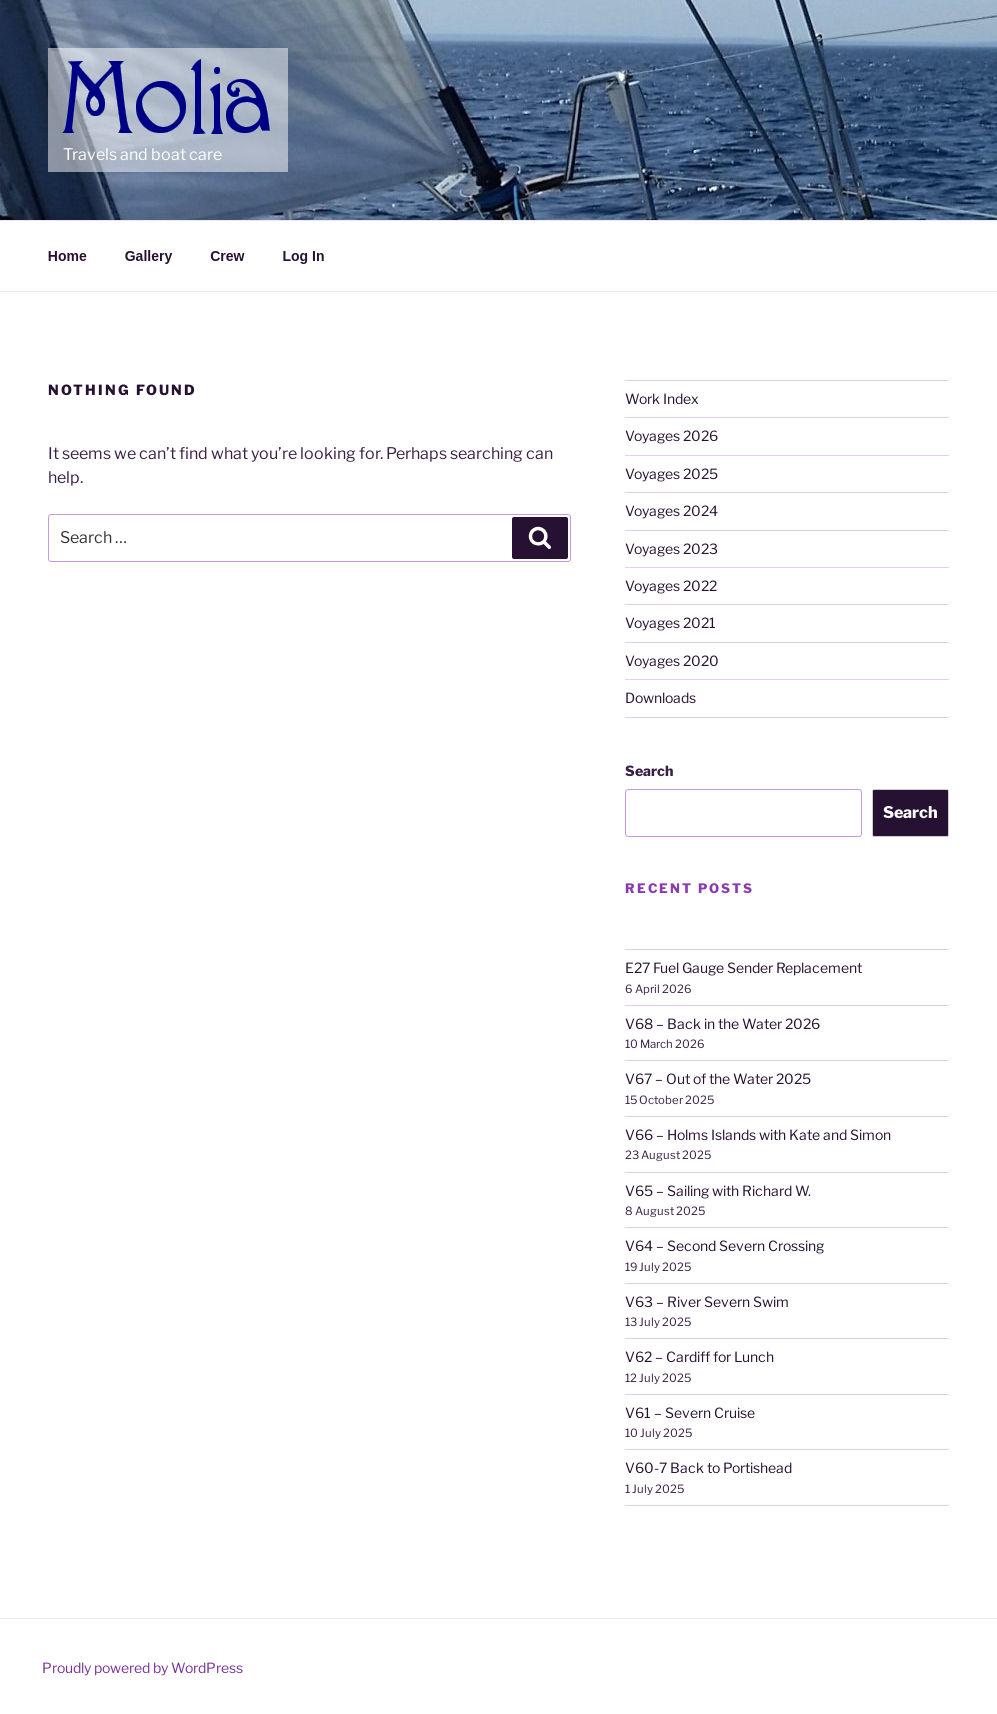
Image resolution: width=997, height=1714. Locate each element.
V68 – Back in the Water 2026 (722, 1023)
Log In (303, 256)
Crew (227, 256)
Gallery (148, 256)
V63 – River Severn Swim (707, 1301)
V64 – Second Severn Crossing (724, 1245)
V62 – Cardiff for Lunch (699, 1356)
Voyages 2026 (671, 435)
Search (649, 770)
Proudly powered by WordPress (142, 1667)
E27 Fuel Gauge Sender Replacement (743, 967)
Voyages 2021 (670, 622)
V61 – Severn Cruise (690, 1412)
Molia (101, 70)
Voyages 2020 (672, 660)
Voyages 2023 (671, 548)
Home (67, 256)
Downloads (660, 697)
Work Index (662, 398)
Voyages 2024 (671, 510)
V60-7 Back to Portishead (708, 1467)
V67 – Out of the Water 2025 (718, 1078)
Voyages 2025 (671, 473)
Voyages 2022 (671, 585)
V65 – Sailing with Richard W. (718, 1190)
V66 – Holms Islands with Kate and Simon (758, 1134)
